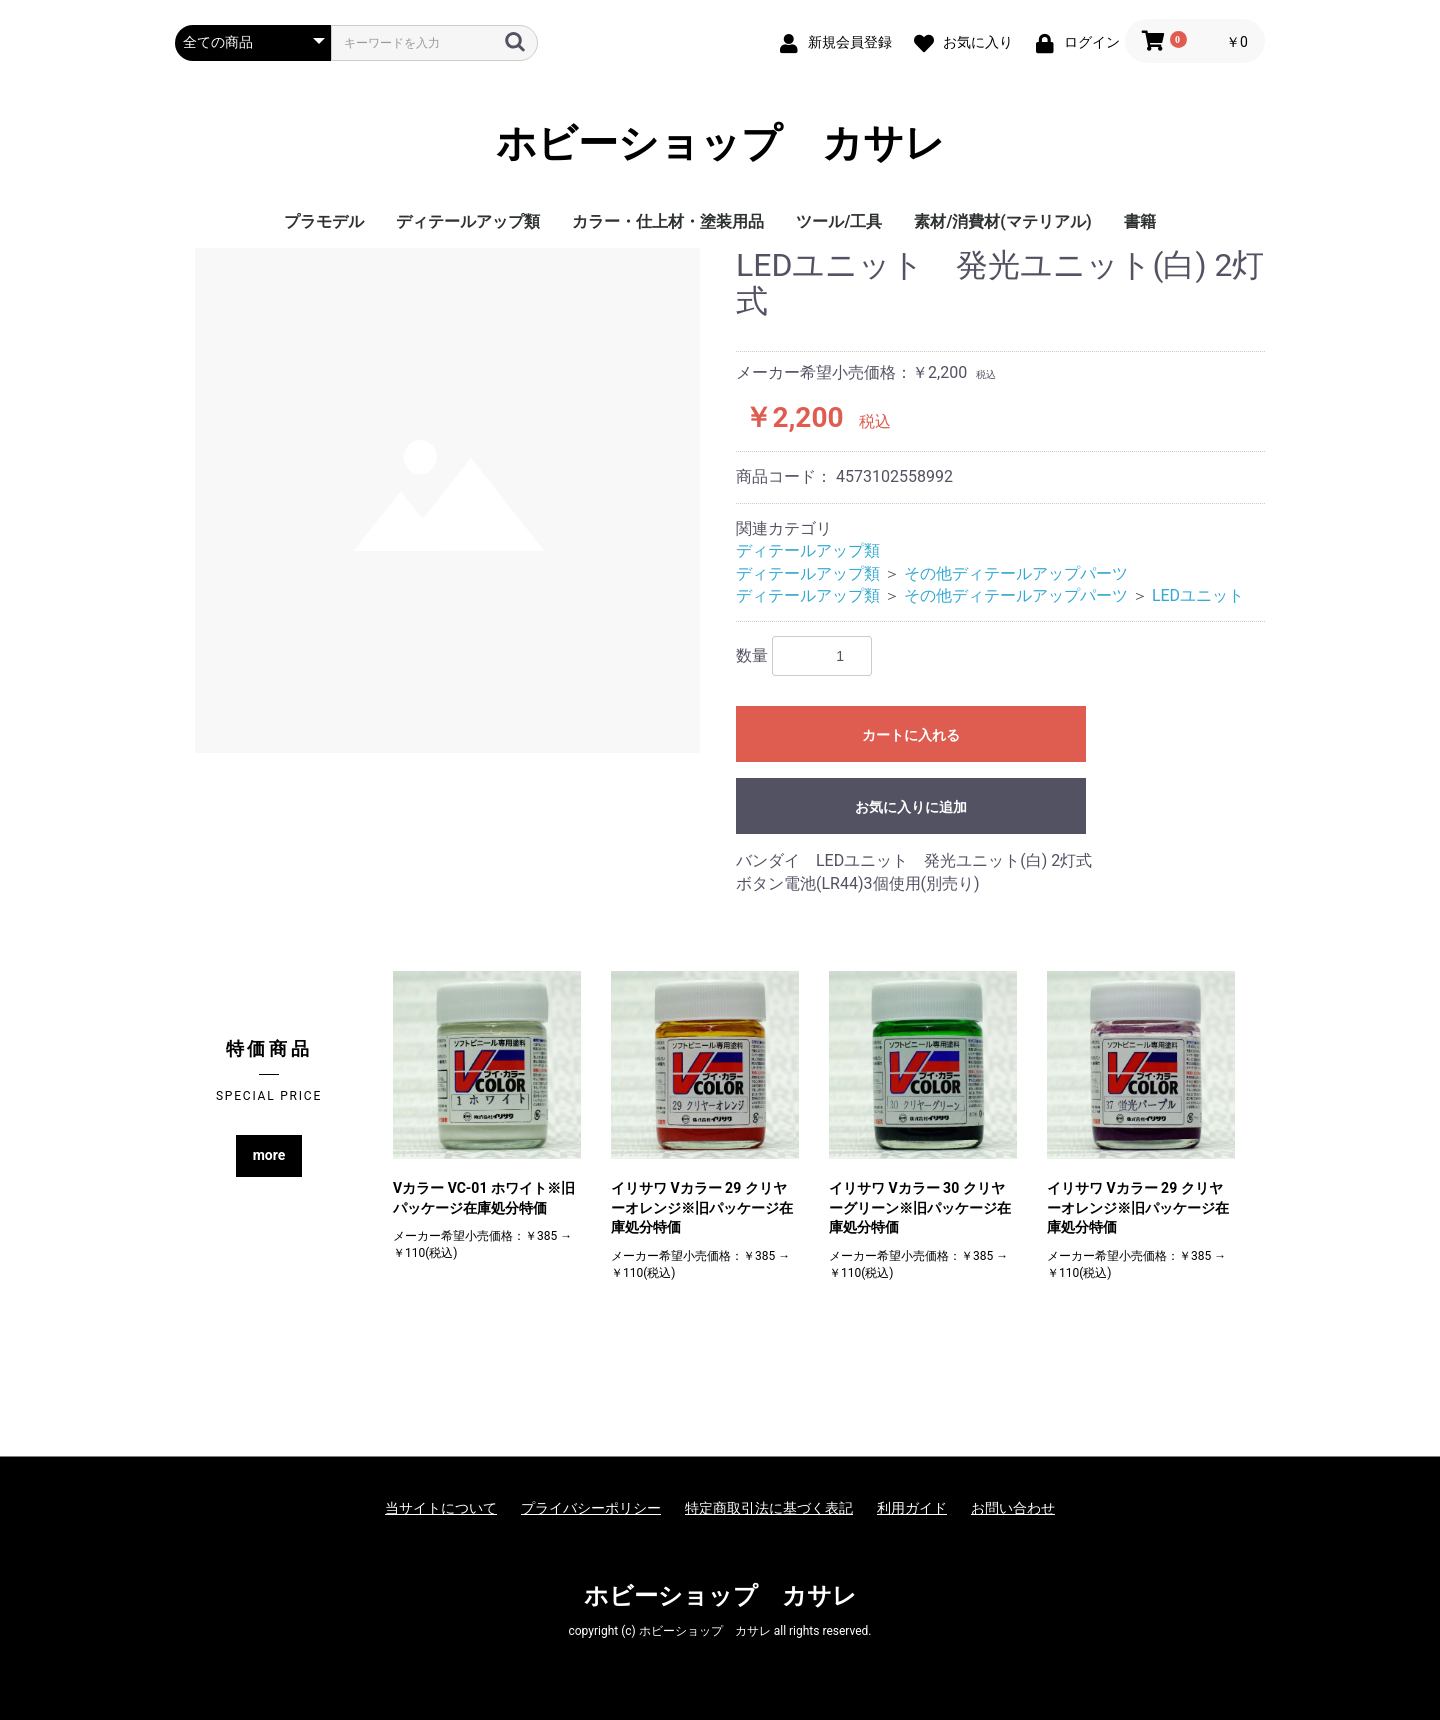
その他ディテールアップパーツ (1016, 573)
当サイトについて (441, 1508)
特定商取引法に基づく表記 (769, 1508)
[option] (447, 500)
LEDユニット (1198, 595)
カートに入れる (911, 735)
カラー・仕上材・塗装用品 (668, 221)
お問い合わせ (1013, 1508)
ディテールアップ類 (468, 221)
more (269, 1155)
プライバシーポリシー (591, 1508)
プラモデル (324, 221)
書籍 (1140, 221)
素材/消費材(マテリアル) (1002, 221)
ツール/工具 (839, 221)
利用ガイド (912, 1508)
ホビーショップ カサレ (720, 144)
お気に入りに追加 (911, 807)
